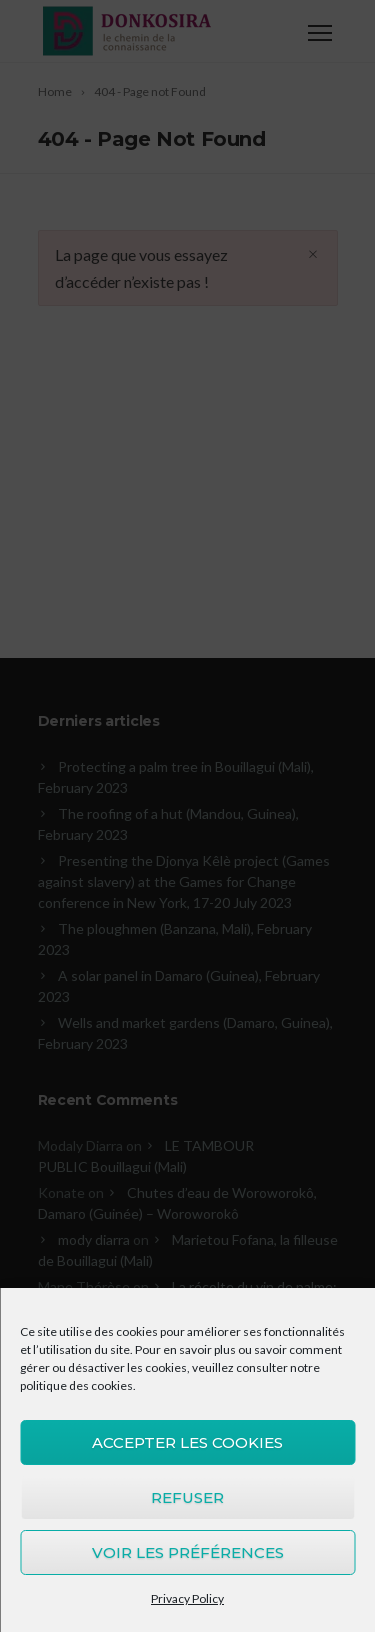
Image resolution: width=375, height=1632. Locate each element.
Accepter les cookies (187, 1442)
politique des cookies (76, 1385)
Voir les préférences (188, 1552)
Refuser (187, 1497)
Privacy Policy (187, 1598)
